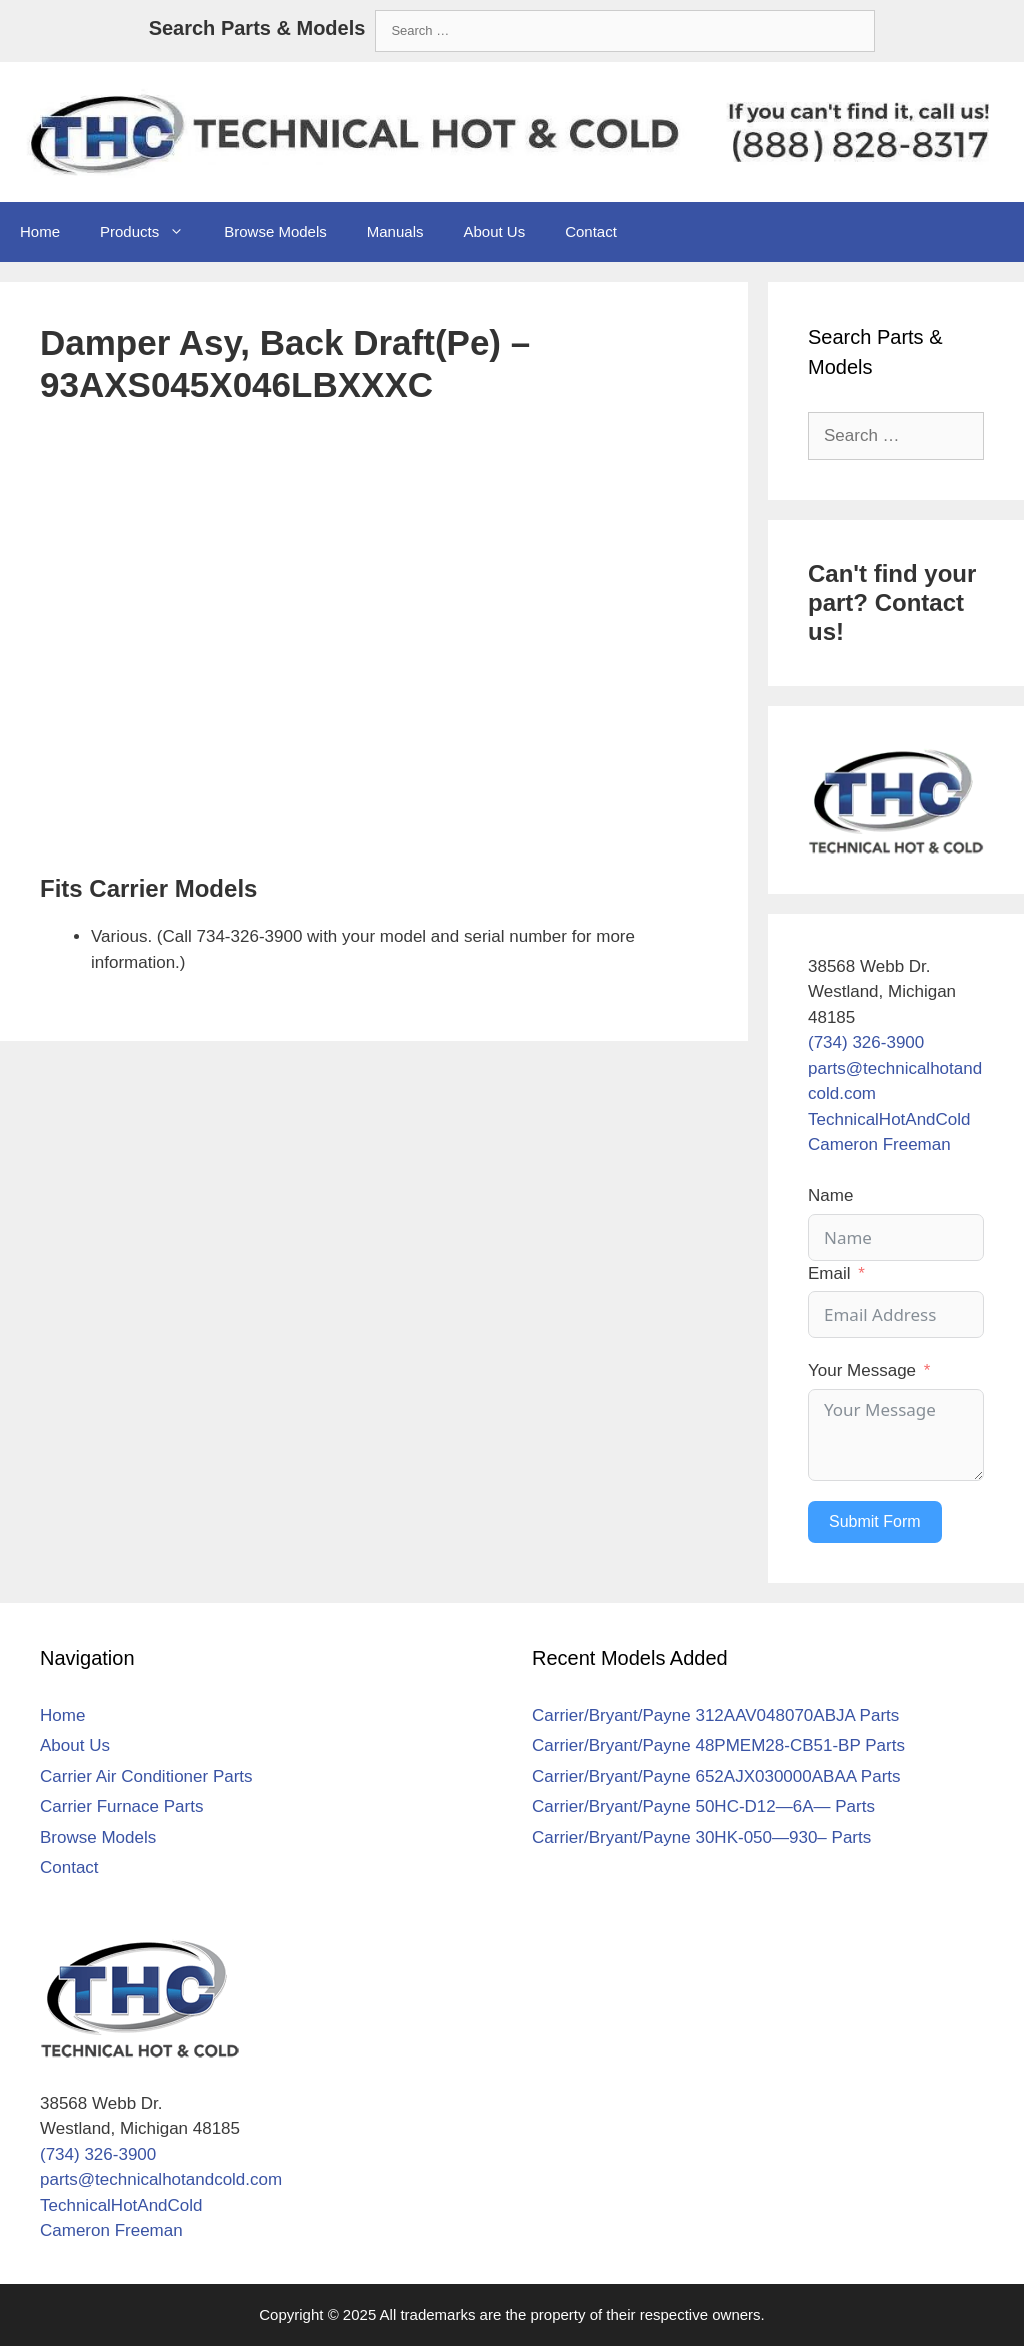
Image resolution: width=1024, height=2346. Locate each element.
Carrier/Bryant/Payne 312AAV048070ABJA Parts (715, 1715)
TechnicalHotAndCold (889, 1119)
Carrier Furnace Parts (121, 1806)
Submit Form (875, 1521)
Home (40, 231)
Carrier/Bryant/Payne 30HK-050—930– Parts (701, 1837)
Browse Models (275, 231)
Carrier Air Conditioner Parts (146, 1776)
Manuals (395, 231)
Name (830, 1195)
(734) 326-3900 (866, 1042)
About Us (494, 231)
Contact (591, 231)
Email (829, 1273)
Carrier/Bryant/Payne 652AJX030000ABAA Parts (716, 1776)
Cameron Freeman (879, 1144)
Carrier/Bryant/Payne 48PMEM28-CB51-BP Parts (718, 1745)
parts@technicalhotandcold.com (161, 2179)
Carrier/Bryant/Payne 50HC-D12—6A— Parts (703, 1806)
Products (152, 232)
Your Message (862, 1370)
